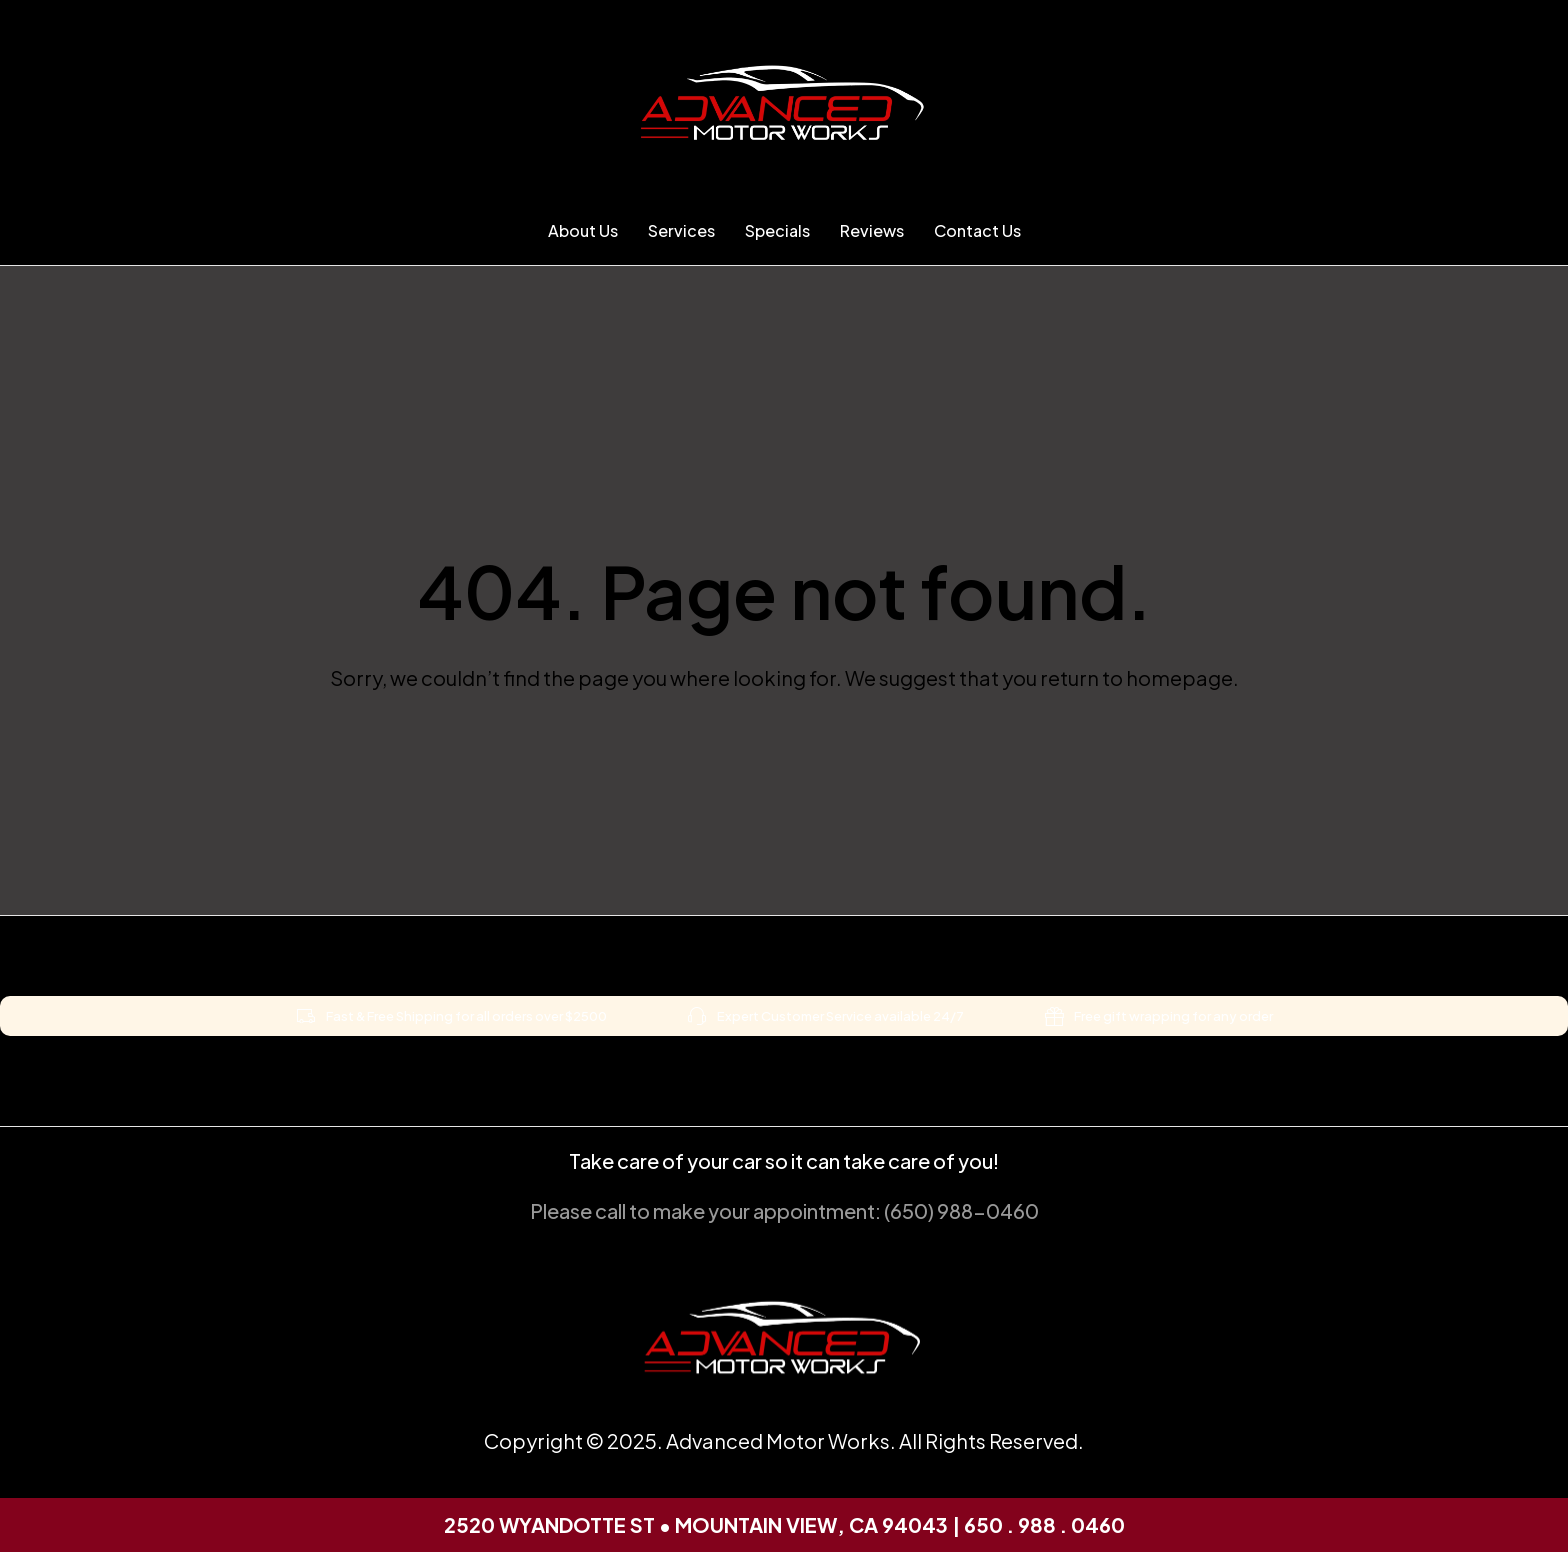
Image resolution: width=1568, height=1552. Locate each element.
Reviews (872, 230)
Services (681, 230)
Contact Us (977, 230)
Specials (777, 230)
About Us (583, 230)
